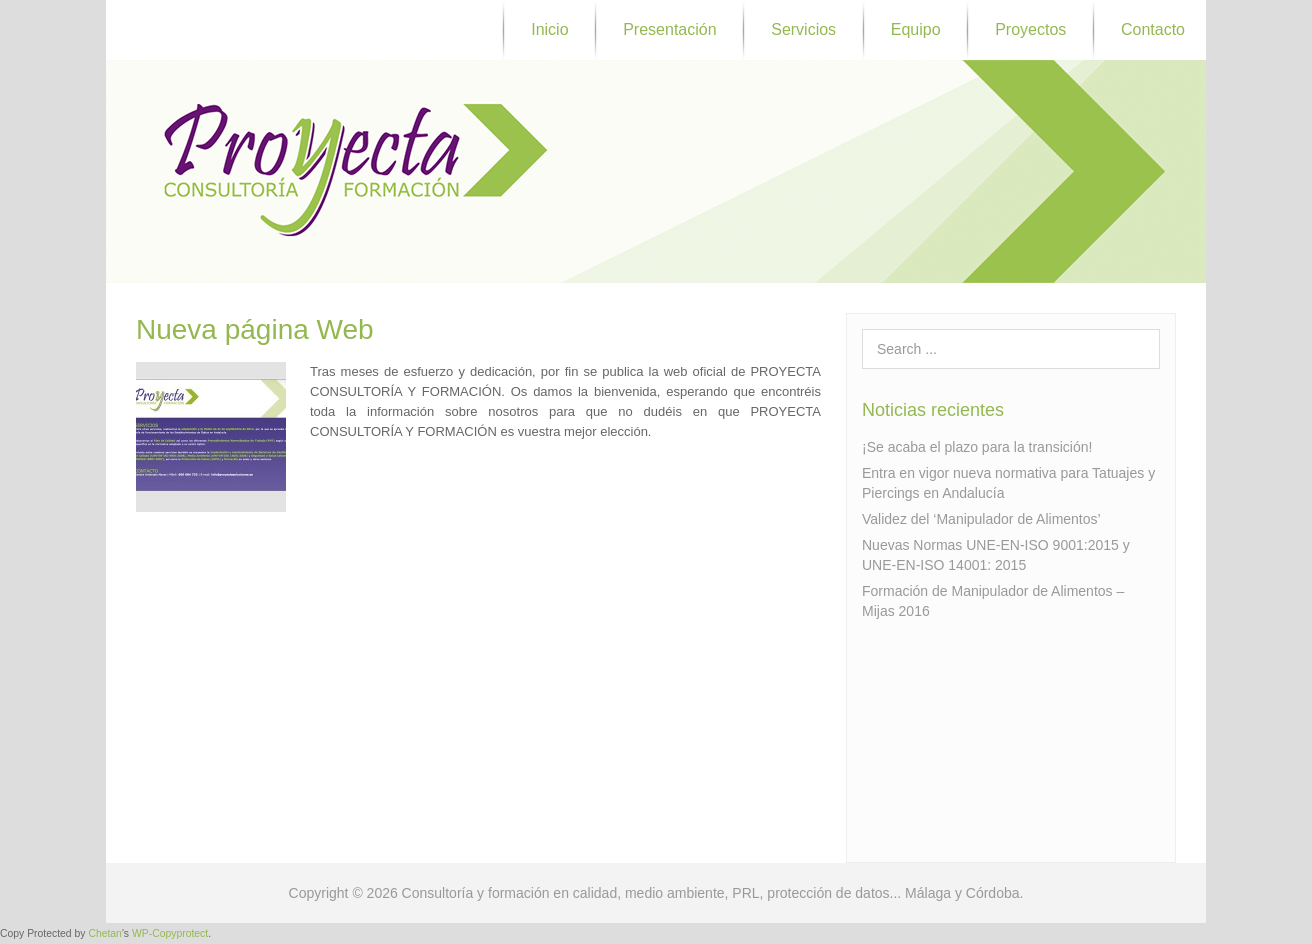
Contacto (1153, 29)
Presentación (669, 29)
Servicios (803, 29)
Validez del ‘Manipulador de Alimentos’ (981, 519)
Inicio (549, 29)
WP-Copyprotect (170, 933)
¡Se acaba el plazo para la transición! (977, 447)
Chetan (105, 933)
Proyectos (1030, 29)
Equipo (916, 29)
